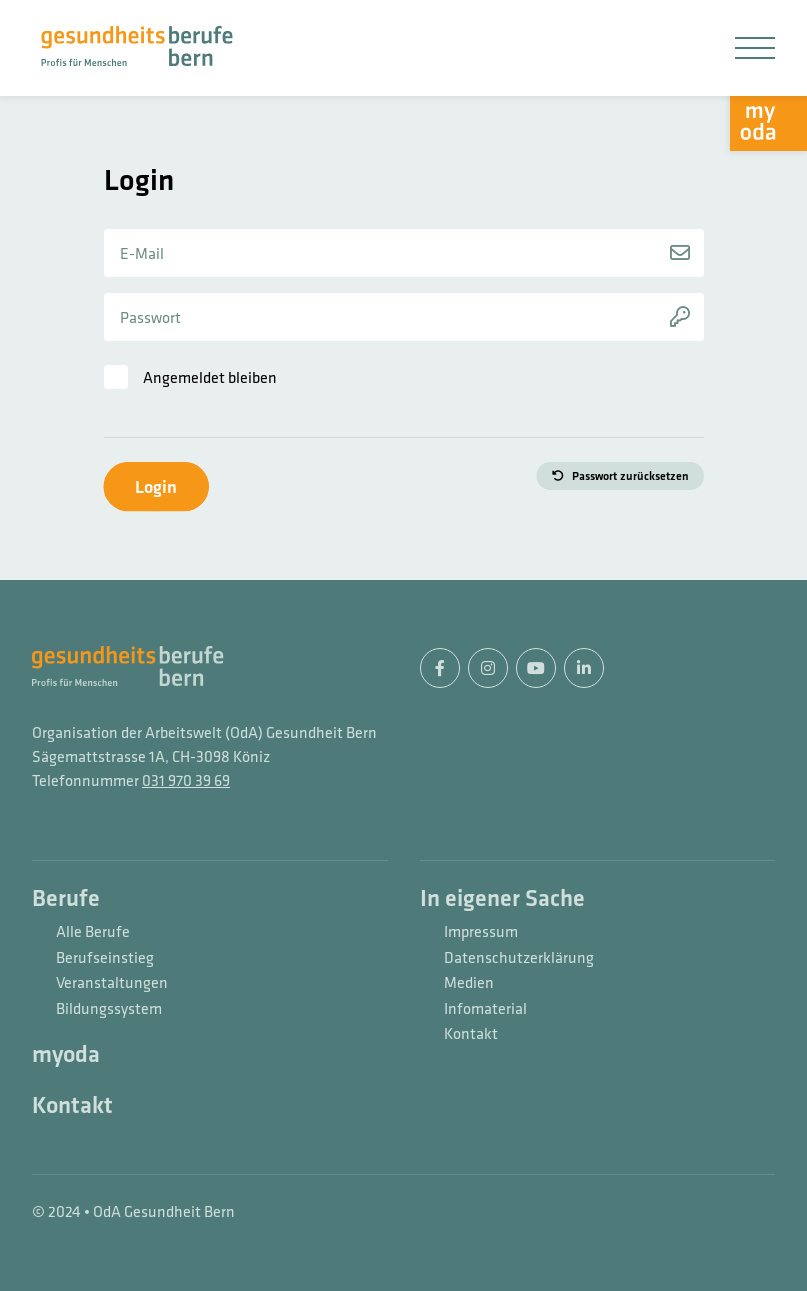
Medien (469, 983)
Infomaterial (485, 1009)
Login (156, 486)
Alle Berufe (93, 932)
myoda (66, 1055)
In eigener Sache (502, 899)
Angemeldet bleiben (210, 377)
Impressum (481, 932)
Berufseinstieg (105, 958)
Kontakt (72, 1106)
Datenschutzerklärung (519, 958)
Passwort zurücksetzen (630, 476)
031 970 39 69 (186, 780)
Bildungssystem (109, 1009)
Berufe (66, 899)
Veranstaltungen (112, 983)
